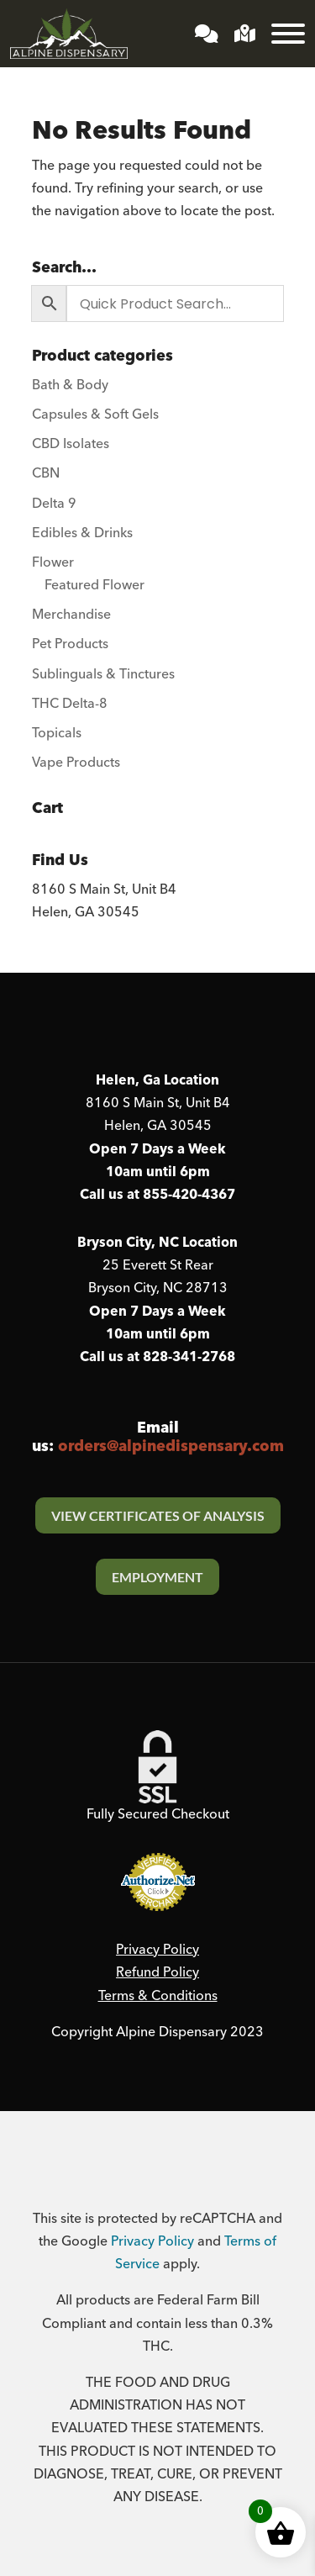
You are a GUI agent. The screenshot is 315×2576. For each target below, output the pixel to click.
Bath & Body (70, 385)
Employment (157, 1577)
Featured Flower (94, 585)
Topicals (56, 733)
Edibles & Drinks (82, 533)
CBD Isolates (70, 444)
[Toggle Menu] (288, 34)
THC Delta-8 (70, 703)
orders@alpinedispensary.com (171, 1446)
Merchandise (71, 614)
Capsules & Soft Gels (95, 414)
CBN (46, 473)
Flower (53, 562)
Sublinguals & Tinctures (103, 674)
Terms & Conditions (158, 1996)
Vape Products (76, 762)
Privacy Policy (157, 1949)
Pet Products (70, 644)
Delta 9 (54, 503)
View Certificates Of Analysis (158, 1515)
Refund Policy (157, 1972)
